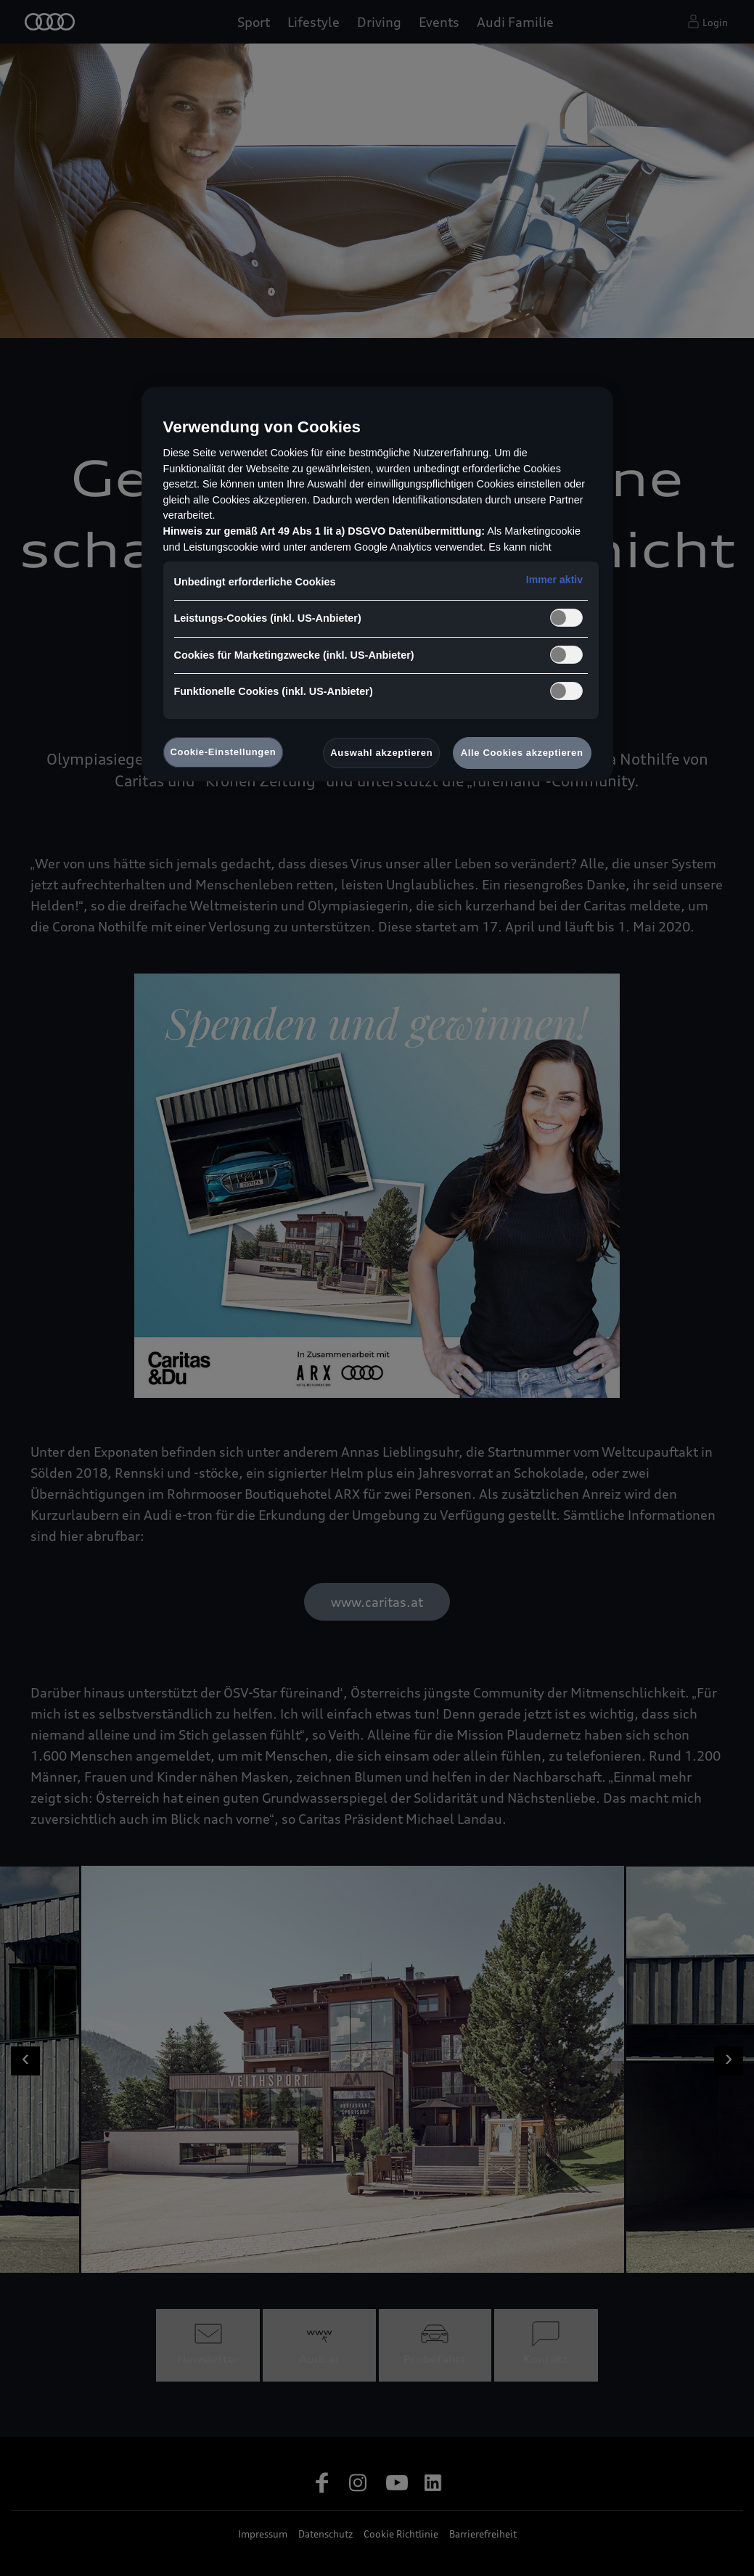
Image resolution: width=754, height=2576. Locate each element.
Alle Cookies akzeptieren (522, 752)
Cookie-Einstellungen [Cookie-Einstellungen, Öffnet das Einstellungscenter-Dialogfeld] (223, 751)
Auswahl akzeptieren (381, 752)
